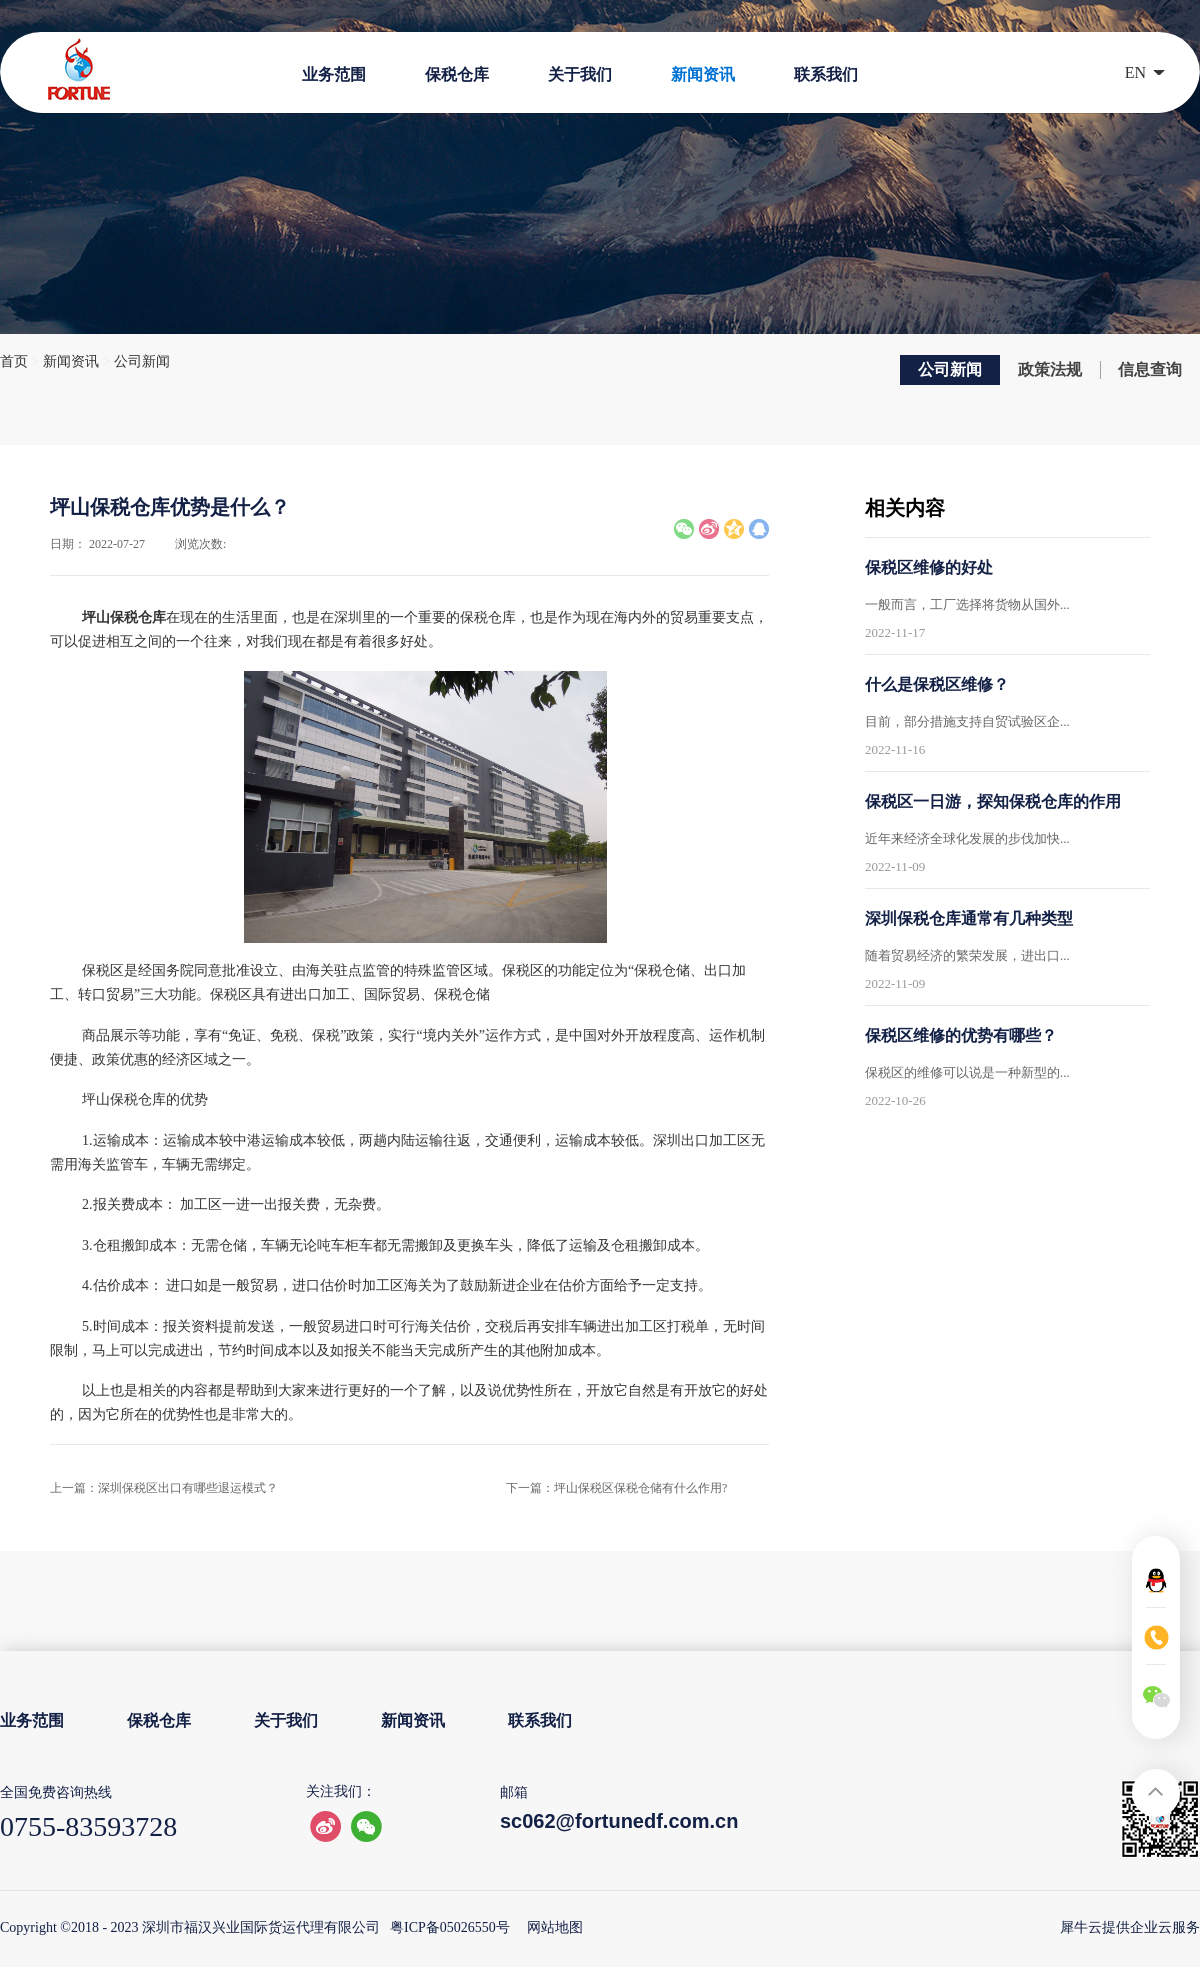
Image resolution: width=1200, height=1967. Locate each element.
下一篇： (616, 1488)
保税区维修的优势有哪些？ (961, 1035)
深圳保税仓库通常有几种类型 (969, 918)
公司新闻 (142, 361)
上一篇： (164, 1488)
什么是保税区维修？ (937, 684)
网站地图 (551, 1927)
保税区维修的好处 (929, 567)
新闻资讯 (71, 361)
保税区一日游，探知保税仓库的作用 (993, 801)
